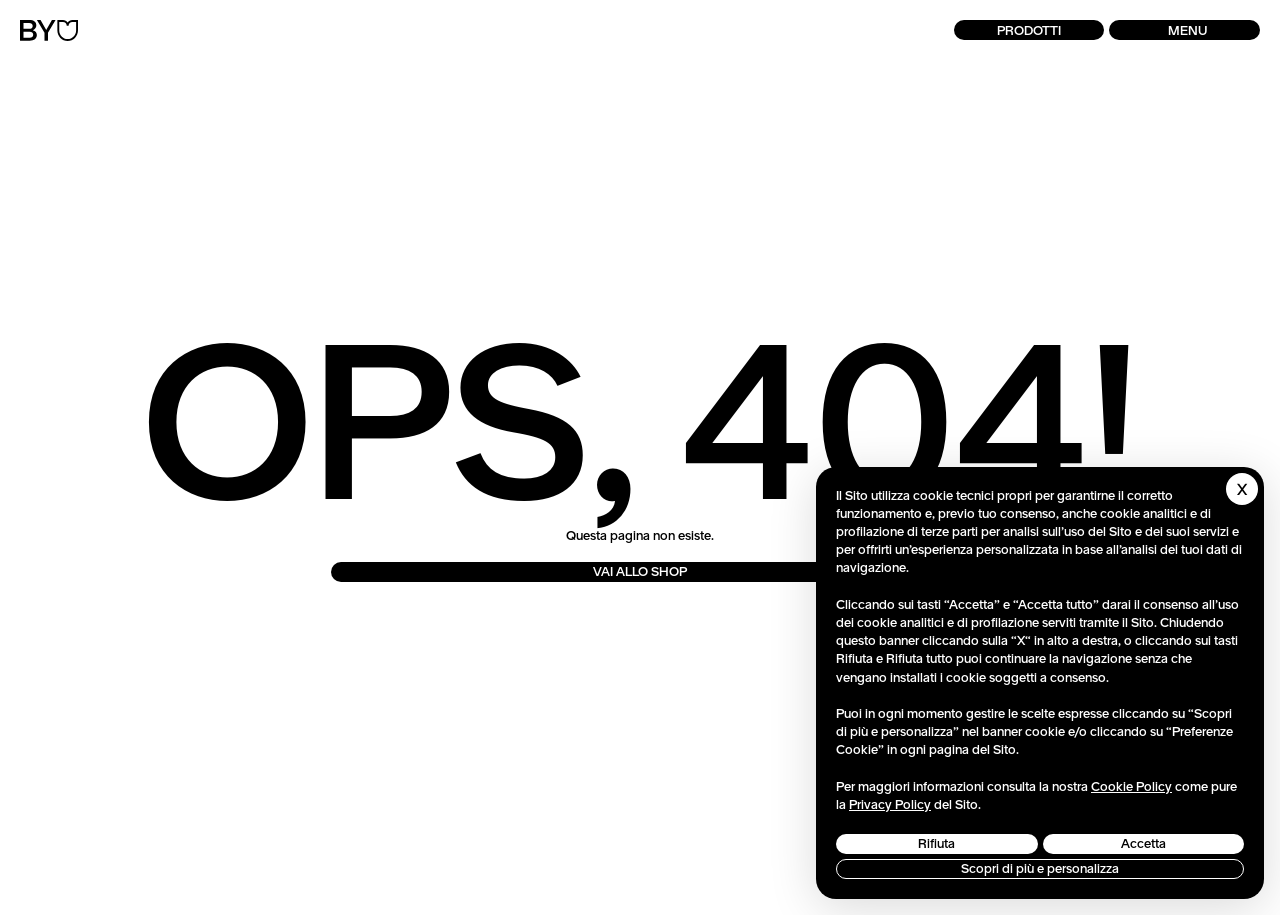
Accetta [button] (1143, 843)
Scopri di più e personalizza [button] (1040, 868)
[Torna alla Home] (49, 30)
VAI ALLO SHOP (640, 571)
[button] (1184, 30)
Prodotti (1029, 30)
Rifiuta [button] (936, 843)
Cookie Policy (1131, 786)
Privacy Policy (890, 804)
